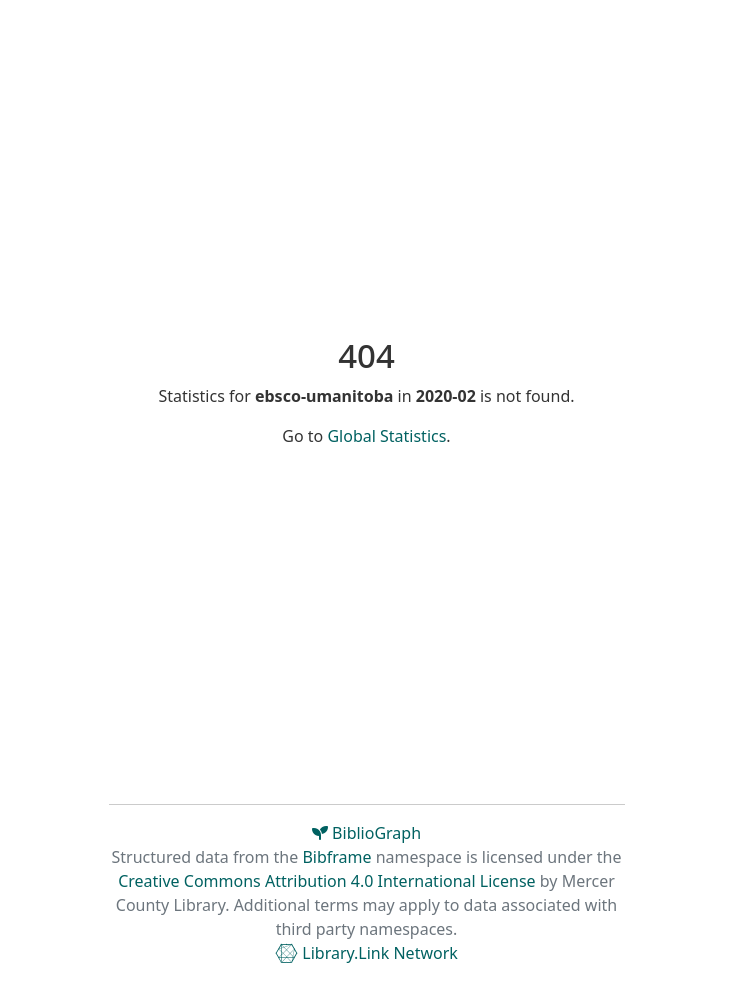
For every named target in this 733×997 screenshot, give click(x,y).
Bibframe (336, 857)
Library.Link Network (366, 953)
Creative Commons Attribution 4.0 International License (326, 881)
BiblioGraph (366, 833)
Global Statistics (386, 436)
